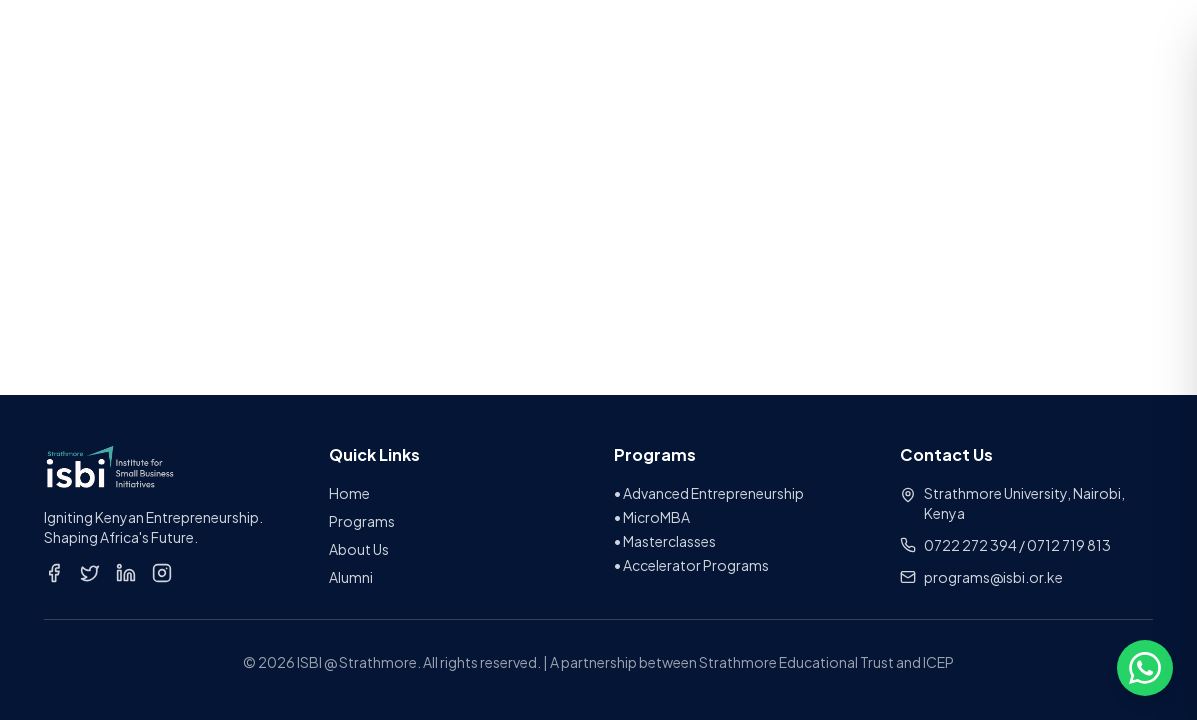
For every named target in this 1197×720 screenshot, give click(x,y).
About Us (359, 549)
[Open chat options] (1145, 668)
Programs (362, 521)
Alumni (351, 577)
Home (349, 493)
